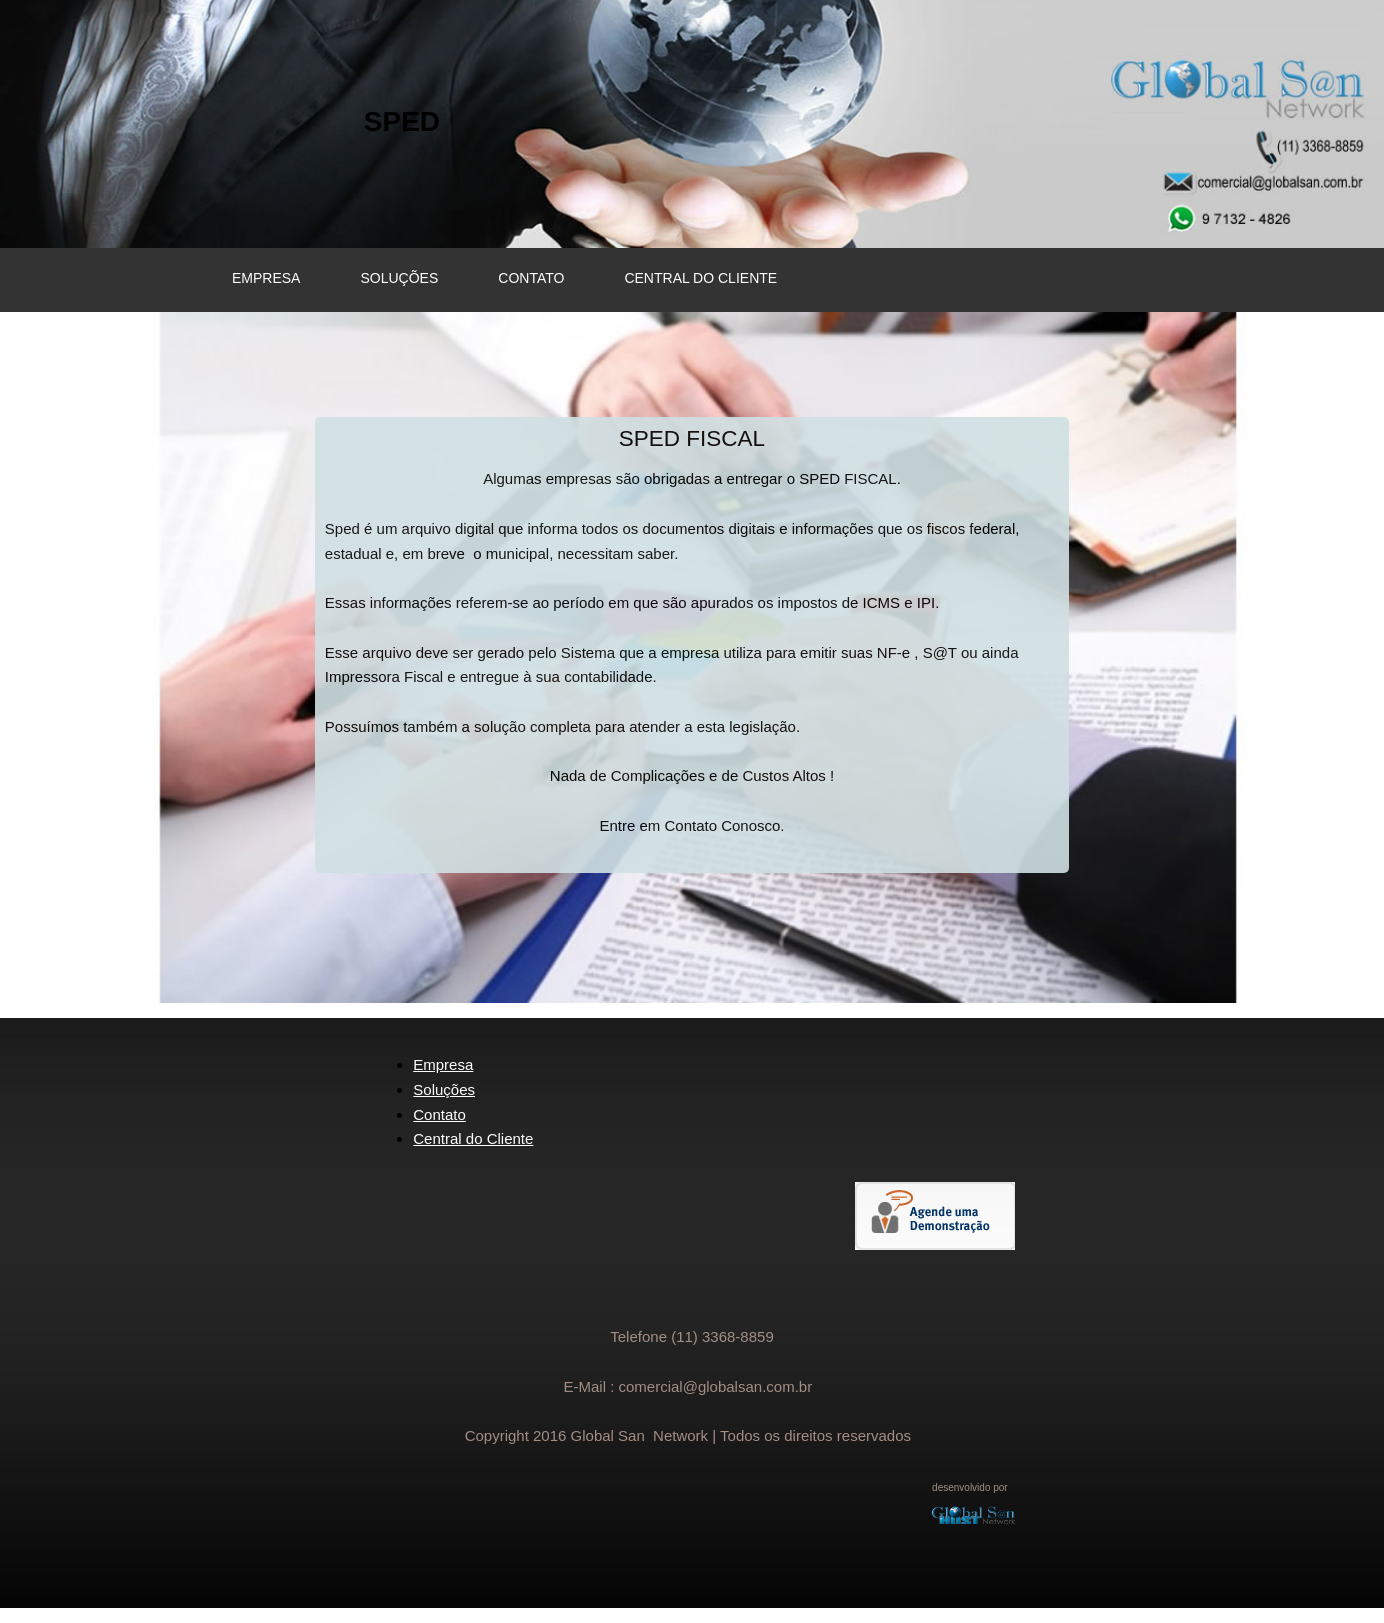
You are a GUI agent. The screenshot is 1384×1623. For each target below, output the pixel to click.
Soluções (444, 1089)
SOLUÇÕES (399, 278)
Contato (439, 1114)
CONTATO (531, 278)
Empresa (443, 1064)
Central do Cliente (473, 1138)
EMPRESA (266, 278)
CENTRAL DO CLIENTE (700, 278)
